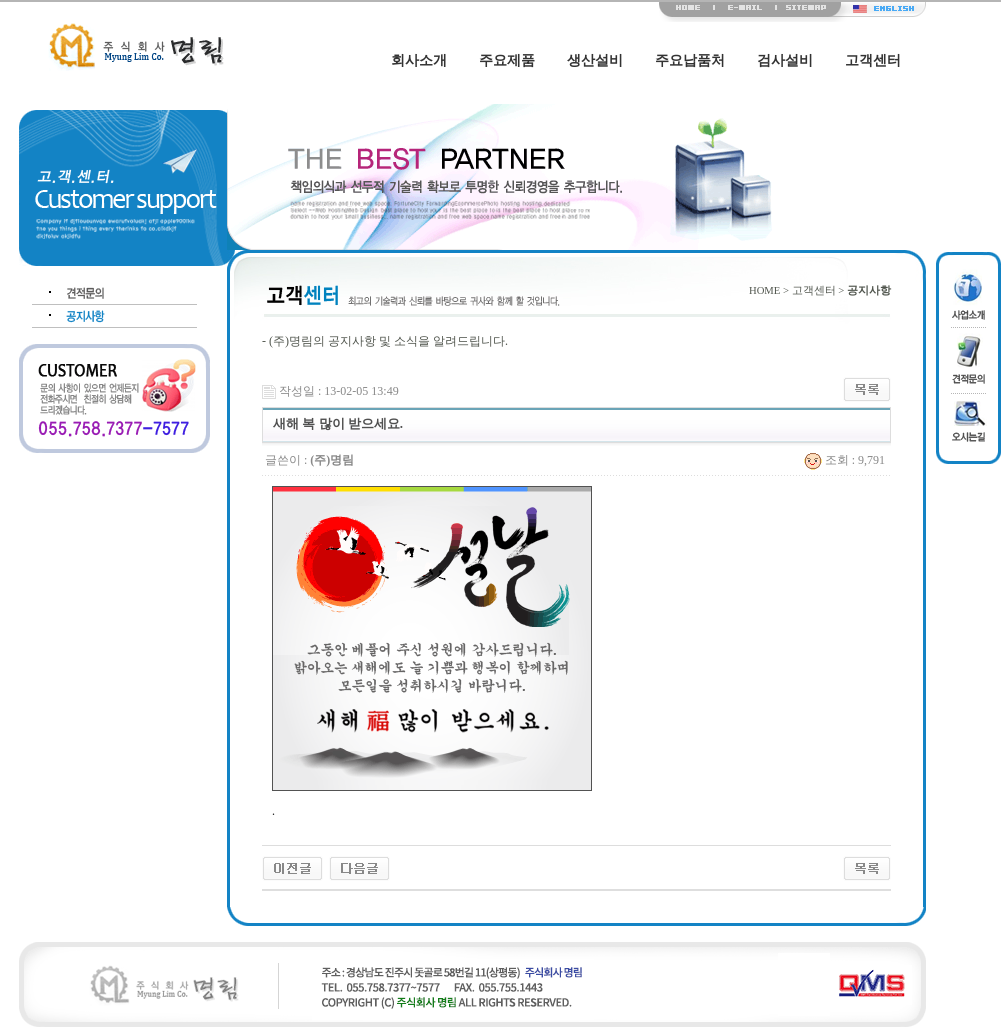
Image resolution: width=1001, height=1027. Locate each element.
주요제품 (507, 60)
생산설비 (595, 60)
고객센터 (873, 60)
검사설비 (785, 60)
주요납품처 (690, 60)
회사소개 (419, 60)
